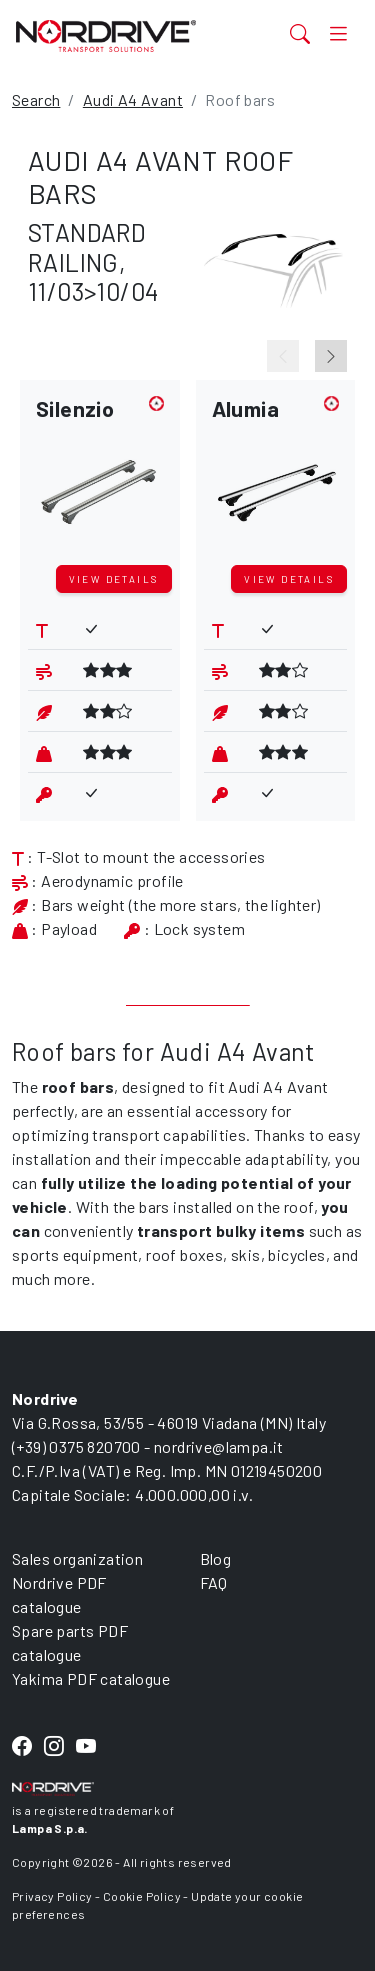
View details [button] (114, 579)
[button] (100, 476)
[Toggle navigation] (338, 33)
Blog (216, 1558)
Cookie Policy (142, 1896)
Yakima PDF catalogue (91, 1678)
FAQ (214, 1582)
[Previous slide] (283, 356)
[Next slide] (331, 356)
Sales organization (77, 1558)
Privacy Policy (52, 1896)
